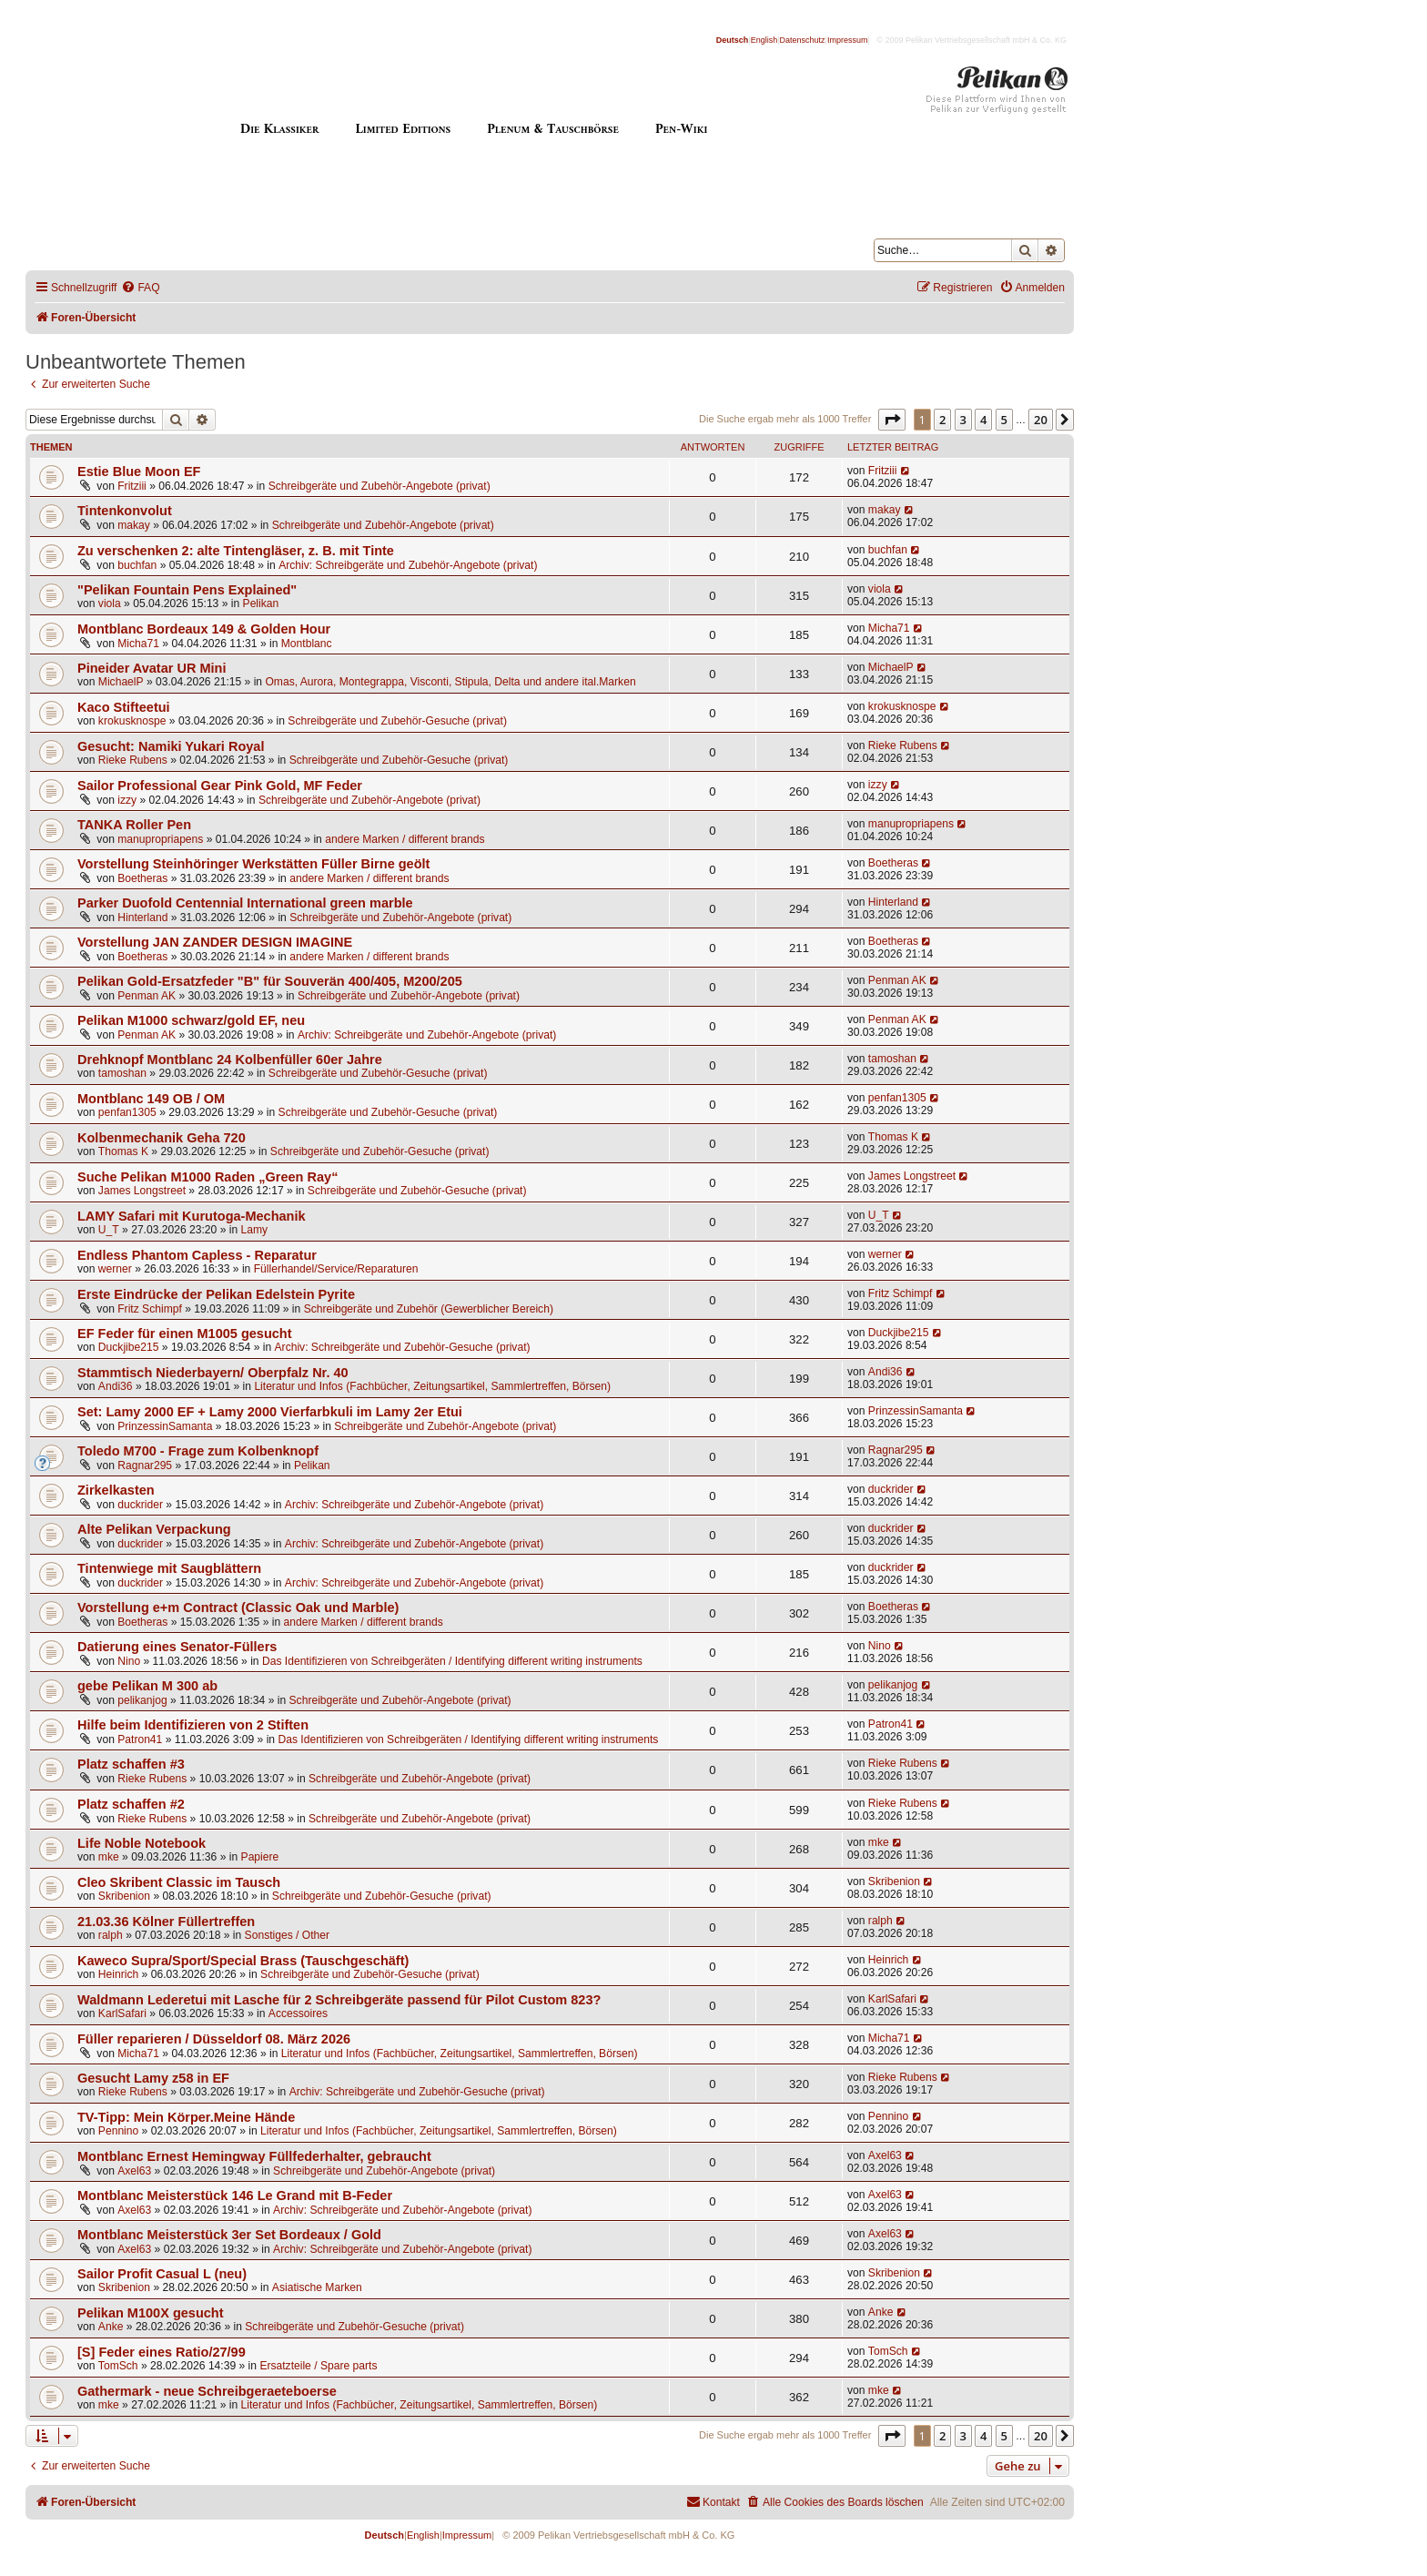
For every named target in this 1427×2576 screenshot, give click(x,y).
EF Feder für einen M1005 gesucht (184, 1333)
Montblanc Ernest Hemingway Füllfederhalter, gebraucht (254, 2156)
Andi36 (115, 1386)
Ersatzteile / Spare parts (318, 2365)
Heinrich (118, 1974)
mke (108, 1857)
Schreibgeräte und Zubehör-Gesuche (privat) (397, 721)
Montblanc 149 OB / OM (151, 1098)
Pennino (118, 2131)
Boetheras (142, 878)
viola (109, 603)
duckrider (140, 1504)
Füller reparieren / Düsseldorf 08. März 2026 (213, 2039)
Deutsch (732, 40)
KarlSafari (122, 2013)
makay (133, 525)
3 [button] (963, 419)
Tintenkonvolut (124, 510)
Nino (128, 1661)
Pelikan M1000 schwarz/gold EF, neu (191, 1020)
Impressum (847, 40)
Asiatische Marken (317, 2287)
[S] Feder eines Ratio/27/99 (161, 2352)
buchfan (137, 565)
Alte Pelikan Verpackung (154, 1529)
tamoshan (122, 1073)
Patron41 (139, 1739)
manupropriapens (160, 839)
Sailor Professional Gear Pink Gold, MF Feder (219, 785)
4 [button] (983, 419)
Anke (111, 2326)
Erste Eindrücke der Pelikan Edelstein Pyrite (216, 1294)
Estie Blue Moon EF (139, 471)
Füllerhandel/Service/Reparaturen (336, 1269)
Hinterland (142, 917)
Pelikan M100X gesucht (150, 2313)
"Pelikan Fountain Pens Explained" (187, 590)
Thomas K (123, 1151)
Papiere (260, 1857)
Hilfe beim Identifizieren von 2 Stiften (193, 1725)
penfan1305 (127, 1112)
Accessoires (298, 2013)
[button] (892, 420)
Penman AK (146, 995)
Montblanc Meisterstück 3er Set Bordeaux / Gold (229, 2234)
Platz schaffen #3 (131, 1764)
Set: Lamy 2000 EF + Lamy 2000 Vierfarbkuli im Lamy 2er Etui (269, 1412)
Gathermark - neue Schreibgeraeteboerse (207, 2391)
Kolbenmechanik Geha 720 (161, 1138)
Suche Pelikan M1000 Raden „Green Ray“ (207, 1177)
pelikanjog (142, 1700)
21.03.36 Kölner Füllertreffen (166, 1921)
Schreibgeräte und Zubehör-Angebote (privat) (379, 486)
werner (115, 1269)
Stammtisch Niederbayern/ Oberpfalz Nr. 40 (213, 1372)
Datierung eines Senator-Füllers (177, 1646)
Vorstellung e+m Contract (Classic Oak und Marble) (238, 1607)
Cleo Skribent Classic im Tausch (178, 1882)
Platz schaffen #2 (131, 1804)
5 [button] (1004, 419)
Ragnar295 (144, 1465)
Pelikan (261, 603)
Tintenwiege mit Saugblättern (169, 1568)
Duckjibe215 (128, 1347)
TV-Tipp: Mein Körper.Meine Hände (186, 2117)
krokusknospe (132, 721)
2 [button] (942, 419)
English (764, 40)
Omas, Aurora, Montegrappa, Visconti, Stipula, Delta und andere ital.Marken (450, 681)
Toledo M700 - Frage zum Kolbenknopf (198, 1451)
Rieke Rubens (132, 760)
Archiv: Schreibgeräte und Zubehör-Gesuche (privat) (403, 1347)
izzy (127, 800)
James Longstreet (142, 1190)
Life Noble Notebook (141, 1843)
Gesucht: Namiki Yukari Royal (170, 746)
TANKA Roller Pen (134, 824)
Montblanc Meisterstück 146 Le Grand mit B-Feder (234, 2195)
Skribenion (124, 1896)
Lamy (254, 1229)
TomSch (118, 2365)
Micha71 (138, 643)
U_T (108, 1229)
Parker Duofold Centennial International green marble (245, 903)
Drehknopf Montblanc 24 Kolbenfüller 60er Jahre (229, 1059)
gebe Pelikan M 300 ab (147, 1685)
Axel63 (134, 2171)
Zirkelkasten (116, 1490)
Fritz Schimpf (149, 1309)
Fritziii (132, 486)
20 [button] (1040, 419)
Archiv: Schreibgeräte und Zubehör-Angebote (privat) (407, 565)
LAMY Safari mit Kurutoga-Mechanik (191, 1216)
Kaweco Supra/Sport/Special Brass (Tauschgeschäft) (243, 1960)
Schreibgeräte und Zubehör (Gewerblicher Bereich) (428, 1309)
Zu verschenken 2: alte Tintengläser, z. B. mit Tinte (235, 550)
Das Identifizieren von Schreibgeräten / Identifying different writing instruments (452, 1661)
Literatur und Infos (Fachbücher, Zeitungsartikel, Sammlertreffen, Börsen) (432, 1386)
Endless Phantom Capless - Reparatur (197, 1255)
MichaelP (121, 681)
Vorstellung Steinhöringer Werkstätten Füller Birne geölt (253, 864)
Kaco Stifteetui (123, 707)
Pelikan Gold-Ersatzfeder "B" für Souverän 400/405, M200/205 (269, 981)
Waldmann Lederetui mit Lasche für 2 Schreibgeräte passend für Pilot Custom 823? (339, 2000)
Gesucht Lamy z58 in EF (153, 2078)
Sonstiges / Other (287, 1935)
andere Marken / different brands (404, 839)
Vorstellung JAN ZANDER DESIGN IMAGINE (214, 942)
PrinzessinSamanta (164, 1426)
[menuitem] (140, 288)
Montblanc (306, 643)
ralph (110, 1935)
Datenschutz (802, 40)
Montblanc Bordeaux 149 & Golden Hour (203, 629)
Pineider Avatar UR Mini (151, 668)
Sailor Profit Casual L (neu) (162, 2274)
